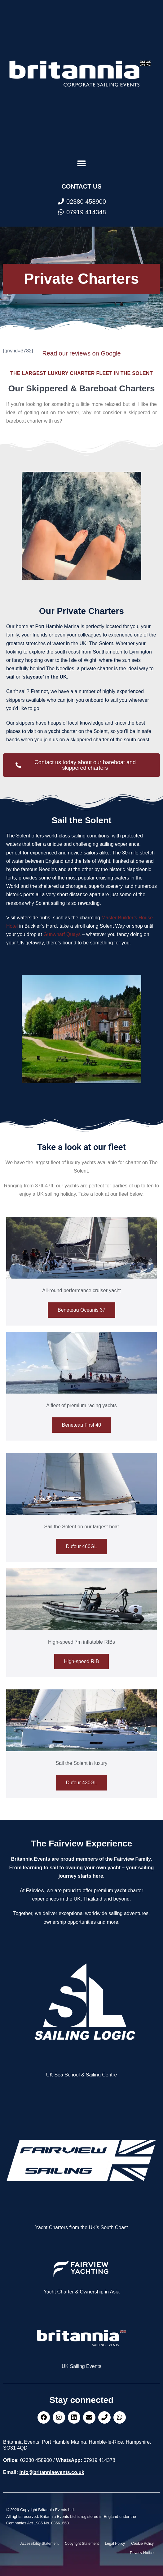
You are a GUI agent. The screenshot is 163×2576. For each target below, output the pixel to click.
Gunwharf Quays (62, 934)
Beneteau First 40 (81, 1425)
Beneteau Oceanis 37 (81, 1310)
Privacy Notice (142, 2553)
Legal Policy (115, 2543)
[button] (82, 163)
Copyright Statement (82, 2543)
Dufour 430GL (81, 1782)
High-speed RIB (81, 1661)
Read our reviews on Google (81, 353)
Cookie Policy (142, 2543)
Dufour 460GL (81, 1546)
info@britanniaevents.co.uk (51, 2472)
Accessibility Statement (39, 2543)
